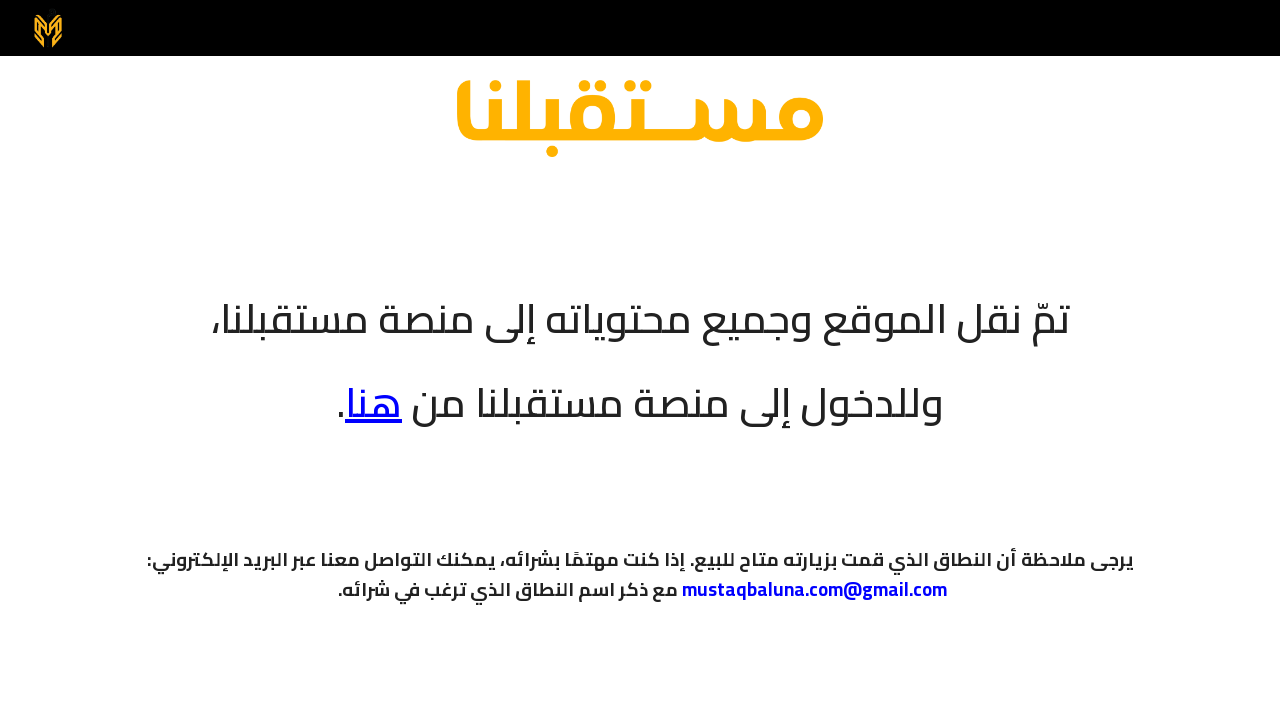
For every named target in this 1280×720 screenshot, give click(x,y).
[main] (640, 347)
